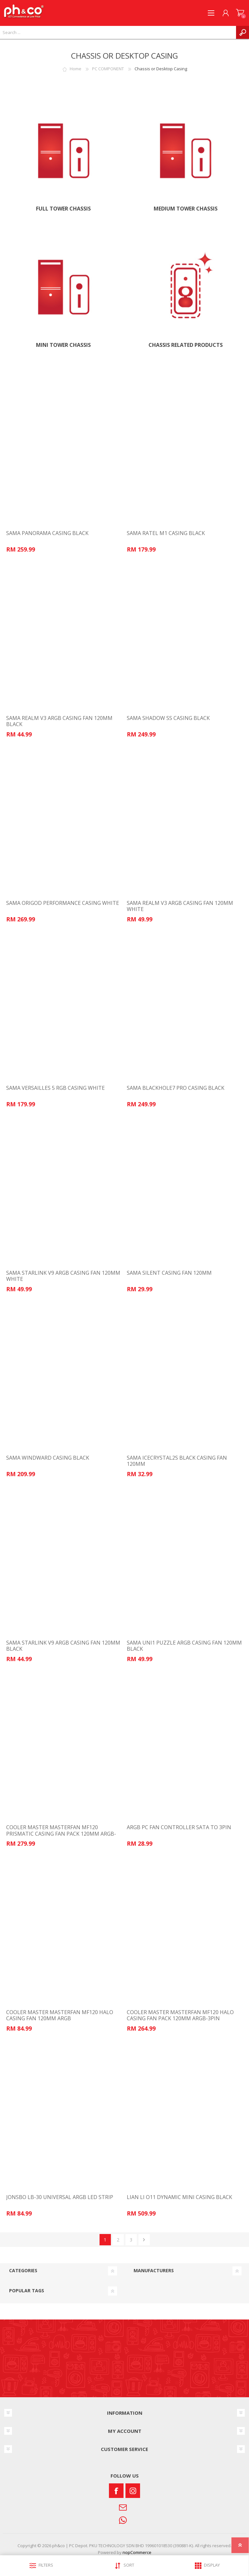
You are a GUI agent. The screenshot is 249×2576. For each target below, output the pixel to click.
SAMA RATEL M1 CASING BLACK (166, 533)
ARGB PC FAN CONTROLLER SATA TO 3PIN (179, 1827)
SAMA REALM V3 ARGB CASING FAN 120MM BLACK (59, 721)
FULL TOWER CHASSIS (63, 209)
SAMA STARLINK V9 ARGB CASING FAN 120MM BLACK (63, 1646)
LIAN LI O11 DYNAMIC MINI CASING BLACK (179, 2197)
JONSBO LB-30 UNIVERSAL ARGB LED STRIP (59, 2197)
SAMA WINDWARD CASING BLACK (47, 1458)
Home (75, 69)
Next (144, 2239)
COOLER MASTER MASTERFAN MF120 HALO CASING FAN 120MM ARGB (59, 2015)
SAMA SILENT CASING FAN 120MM (169, 1273)
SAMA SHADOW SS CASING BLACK (168, 718)
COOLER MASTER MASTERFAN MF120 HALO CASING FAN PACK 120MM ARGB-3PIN (180, 2015)
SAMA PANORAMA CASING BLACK (47, 533)
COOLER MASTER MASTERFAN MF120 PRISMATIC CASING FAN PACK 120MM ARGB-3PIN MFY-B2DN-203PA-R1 (61, 1833)
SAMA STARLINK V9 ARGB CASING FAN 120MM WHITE (63, 1276)
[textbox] (118, 32)
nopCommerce (137, 2552)
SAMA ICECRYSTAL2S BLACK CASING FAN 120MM (177, 1461)
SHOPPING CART (240, 13)
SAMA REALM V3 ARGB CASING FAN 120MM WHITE (180, 906)
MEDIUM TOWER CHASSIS (186, 209)
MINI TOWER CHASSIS (63, 345)
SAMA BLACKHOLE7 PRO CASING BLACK (175, 1088)
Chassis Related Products (185, 345)
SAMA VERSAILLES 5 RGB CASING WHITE (55, 1088)
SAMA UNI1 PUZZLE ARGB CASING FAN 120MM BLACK (184, 1646)
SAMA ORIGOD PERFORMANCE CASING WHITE (62, 903)
